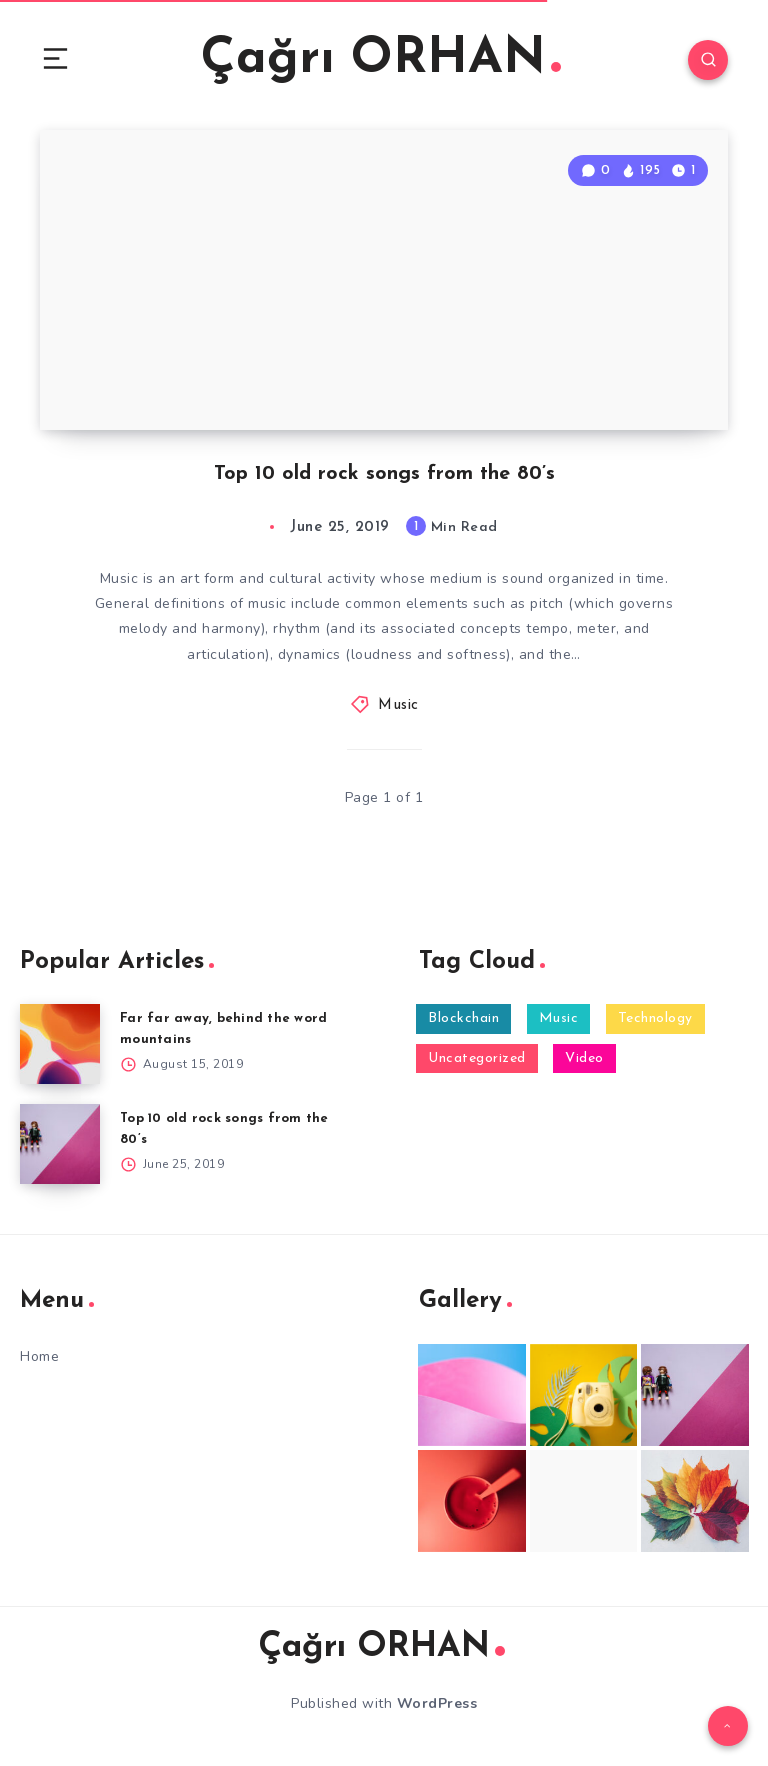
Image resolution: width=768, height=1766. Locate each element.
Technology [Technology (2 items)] (655, 1018)
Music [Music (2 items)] (559, 1018)
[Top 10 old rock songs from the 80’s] (60, 1144)
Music (398, 705)
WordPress (437, 1703)
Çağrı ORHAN (381, 59)
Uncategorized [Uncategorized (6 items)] (477, 1058)
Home (39, 1356)
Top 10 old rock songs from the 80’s (384, 474)
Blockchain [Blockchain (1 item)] (463, 1018)
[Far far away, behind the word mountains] (60, 1044)
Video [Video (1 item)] (584, 1058)
